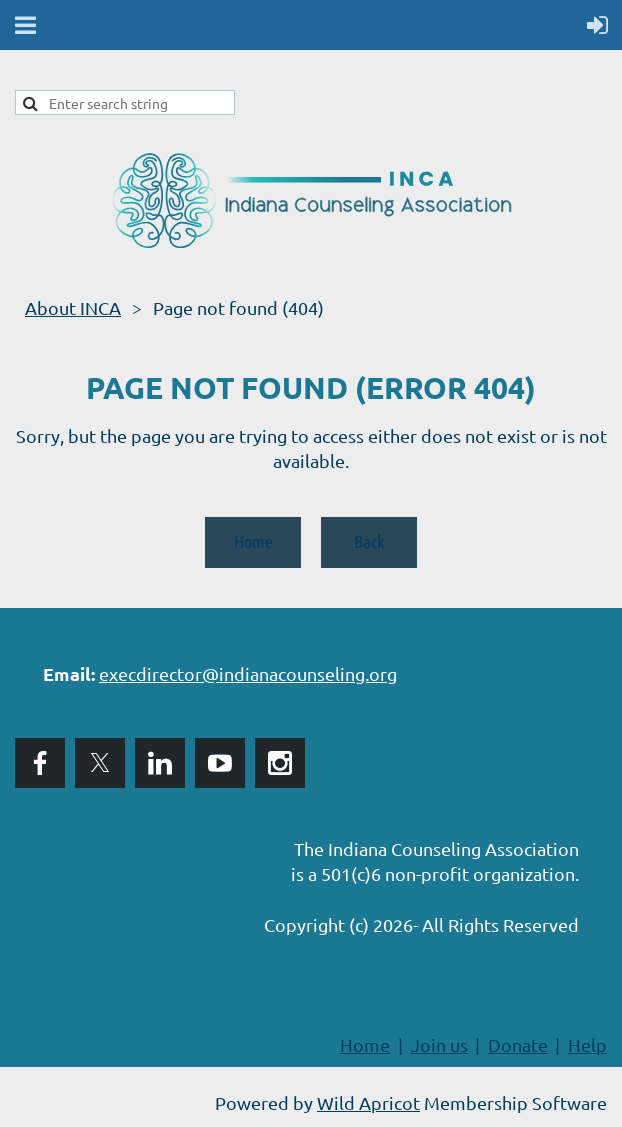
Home (253, 541)
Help (587, 1044)
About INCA (73, 307)
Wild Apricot (368, 1102)
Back (369, 541)
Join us (439, 1044)
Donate (518, 1044)
